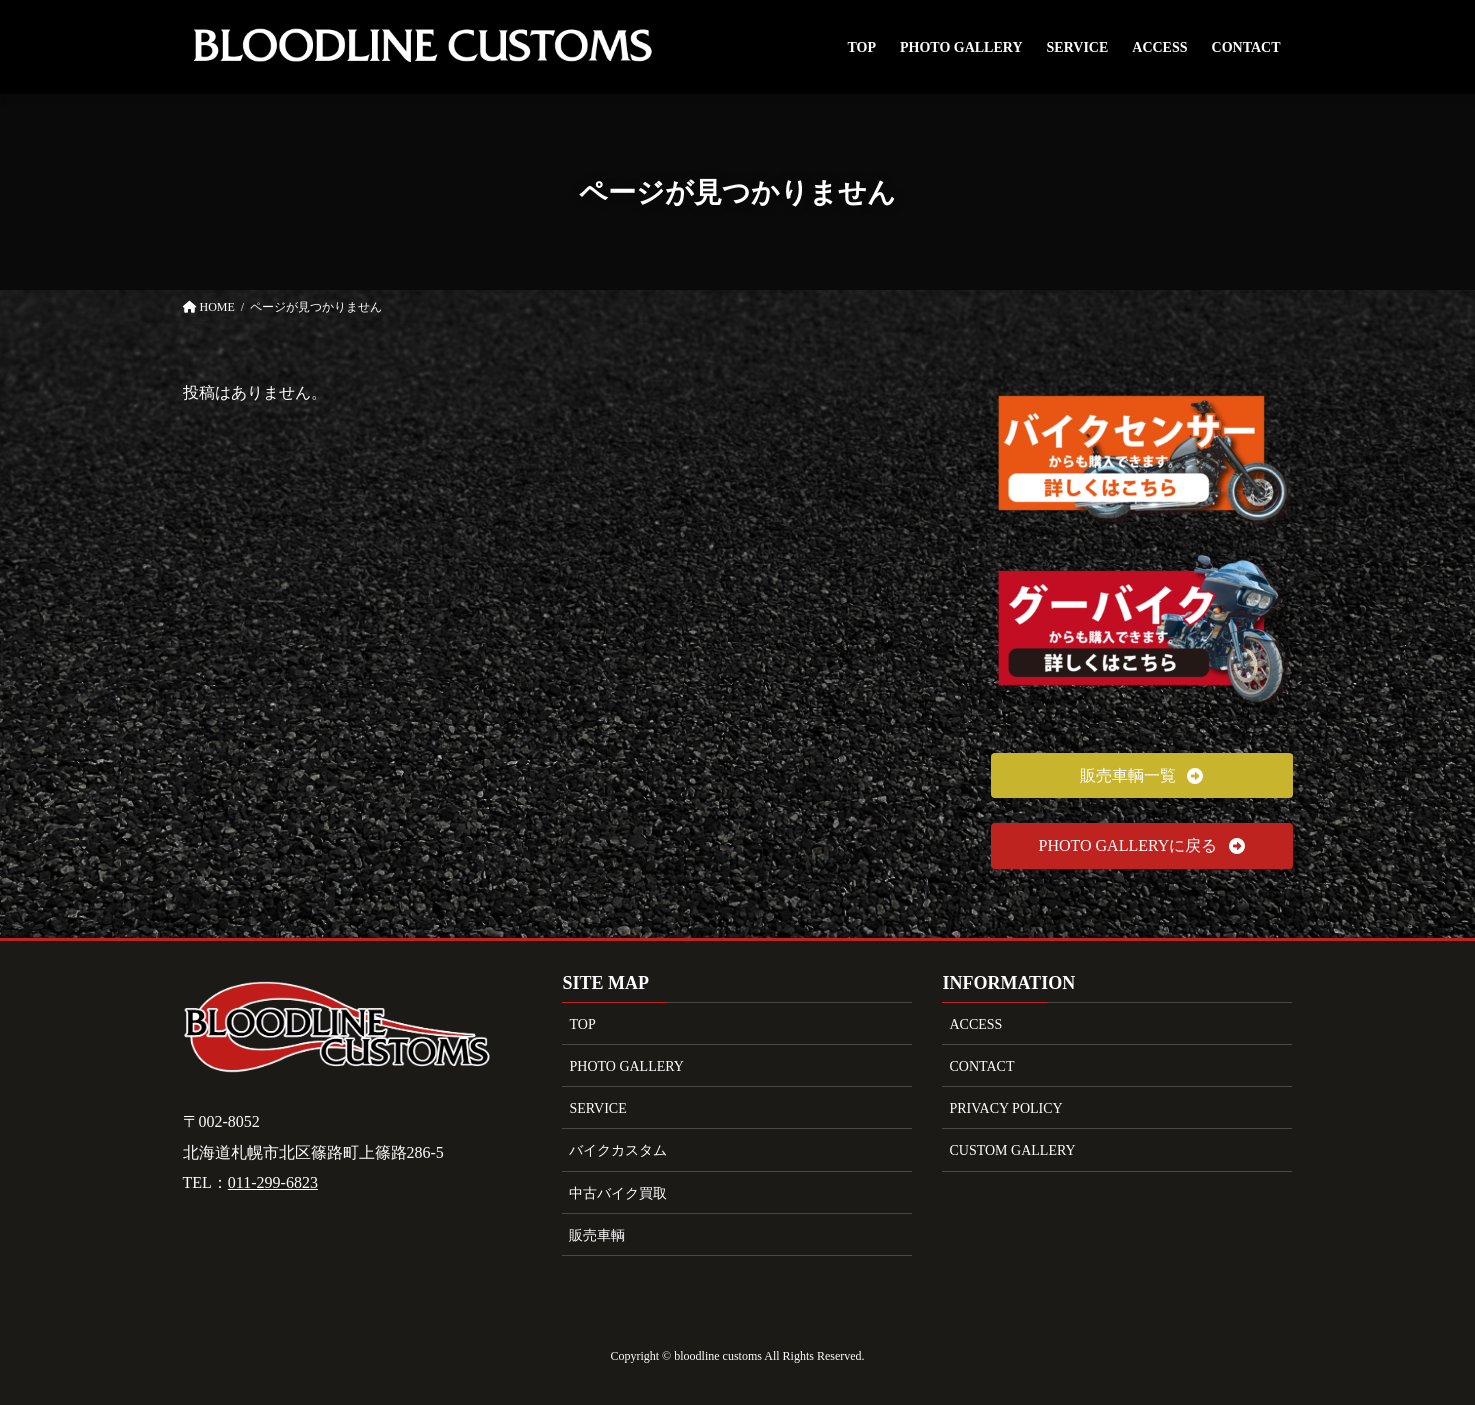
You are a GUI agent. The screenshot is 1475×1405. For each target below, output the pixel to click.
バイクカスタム (618, 1150)
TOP (582, 1024)
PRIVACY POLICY (1005, 1108)
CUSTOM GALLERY (1012, 1150)
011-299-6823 (273, 1182)
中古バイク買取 (618, 1193)
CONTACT (981, 1066)
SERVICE (597, 1108)
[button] (1142, 775)
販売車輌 (597, 1235)
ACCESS (975, 1024)
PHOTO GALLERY (626, 1066)
